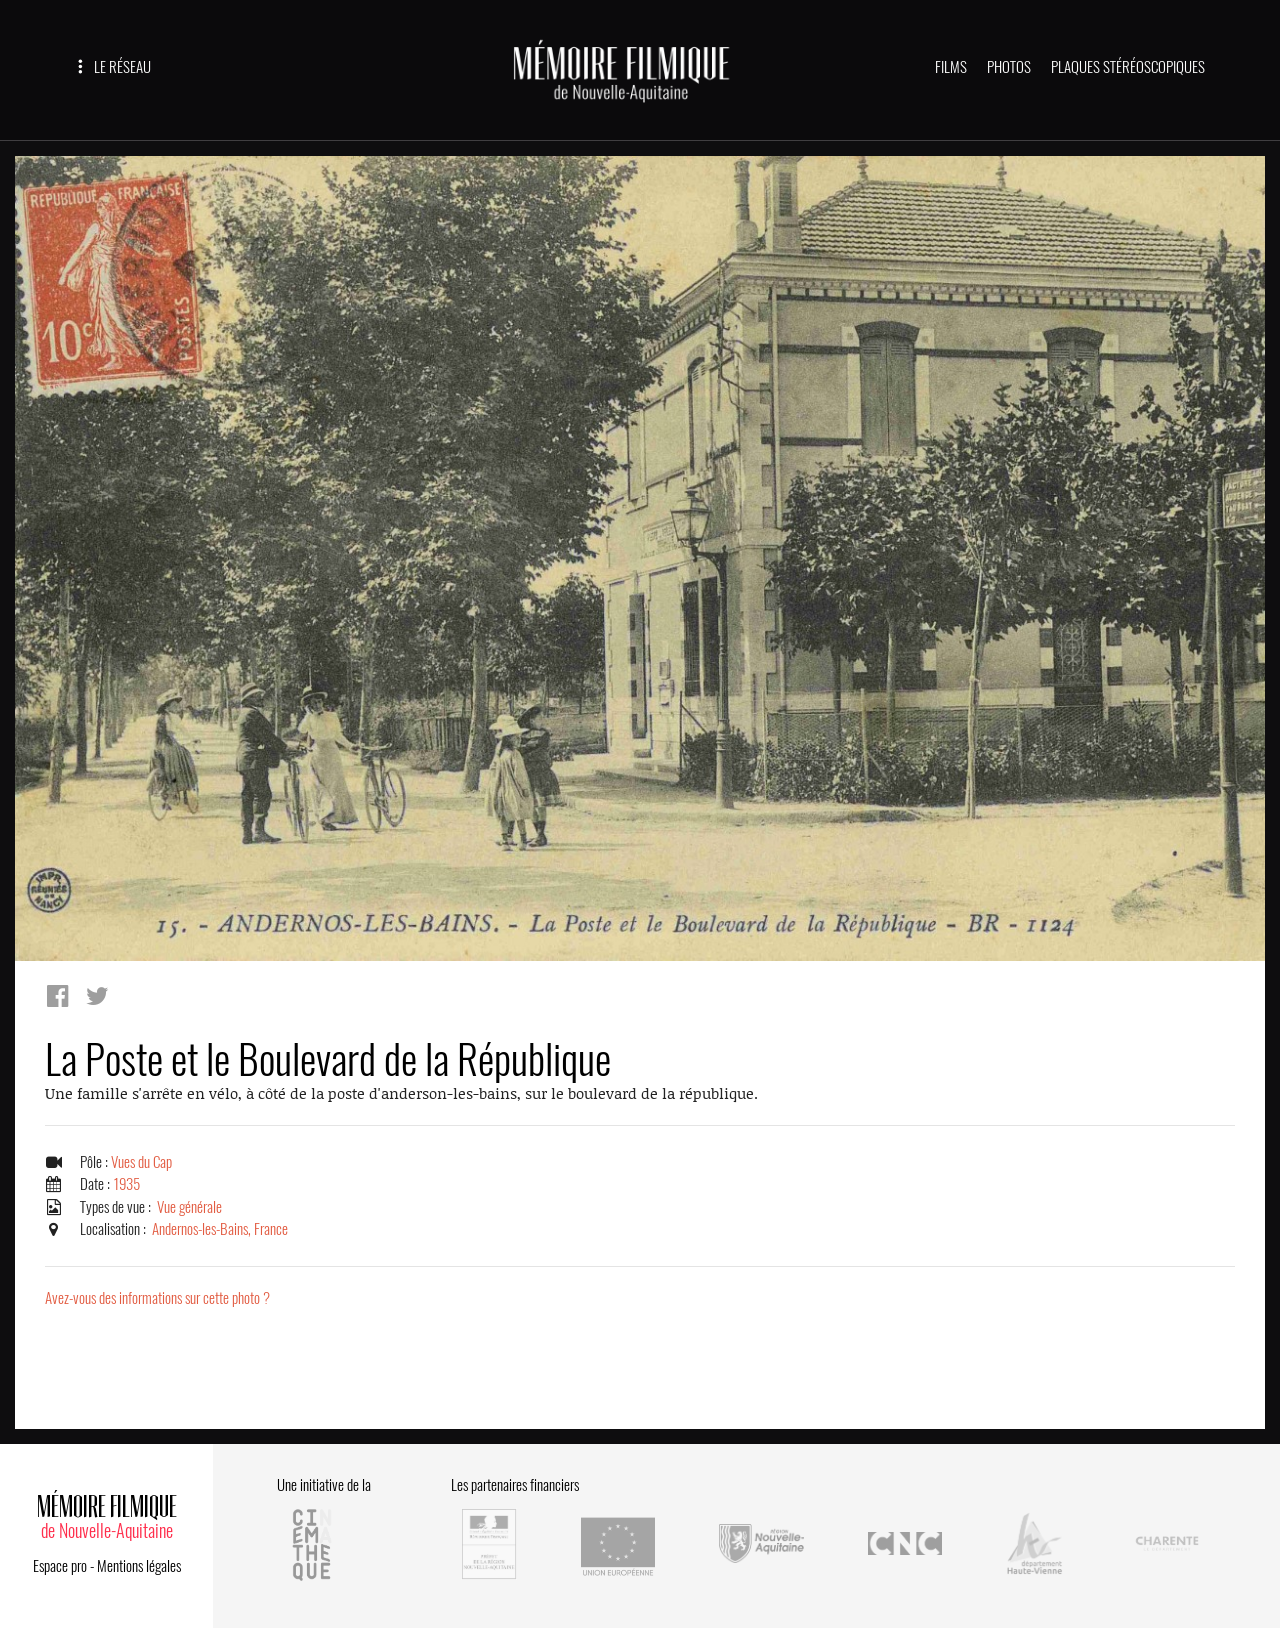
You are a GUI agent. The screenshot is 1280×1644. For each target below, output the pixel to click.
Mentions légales (139, 1566)
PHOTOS (1009, 67)
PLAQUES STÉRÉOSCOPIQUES (1128, 67)
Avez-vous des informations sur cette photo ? (157, 1298)
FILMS (951, 67)
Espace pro (60, 1566)
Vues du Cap (141, 1162)
